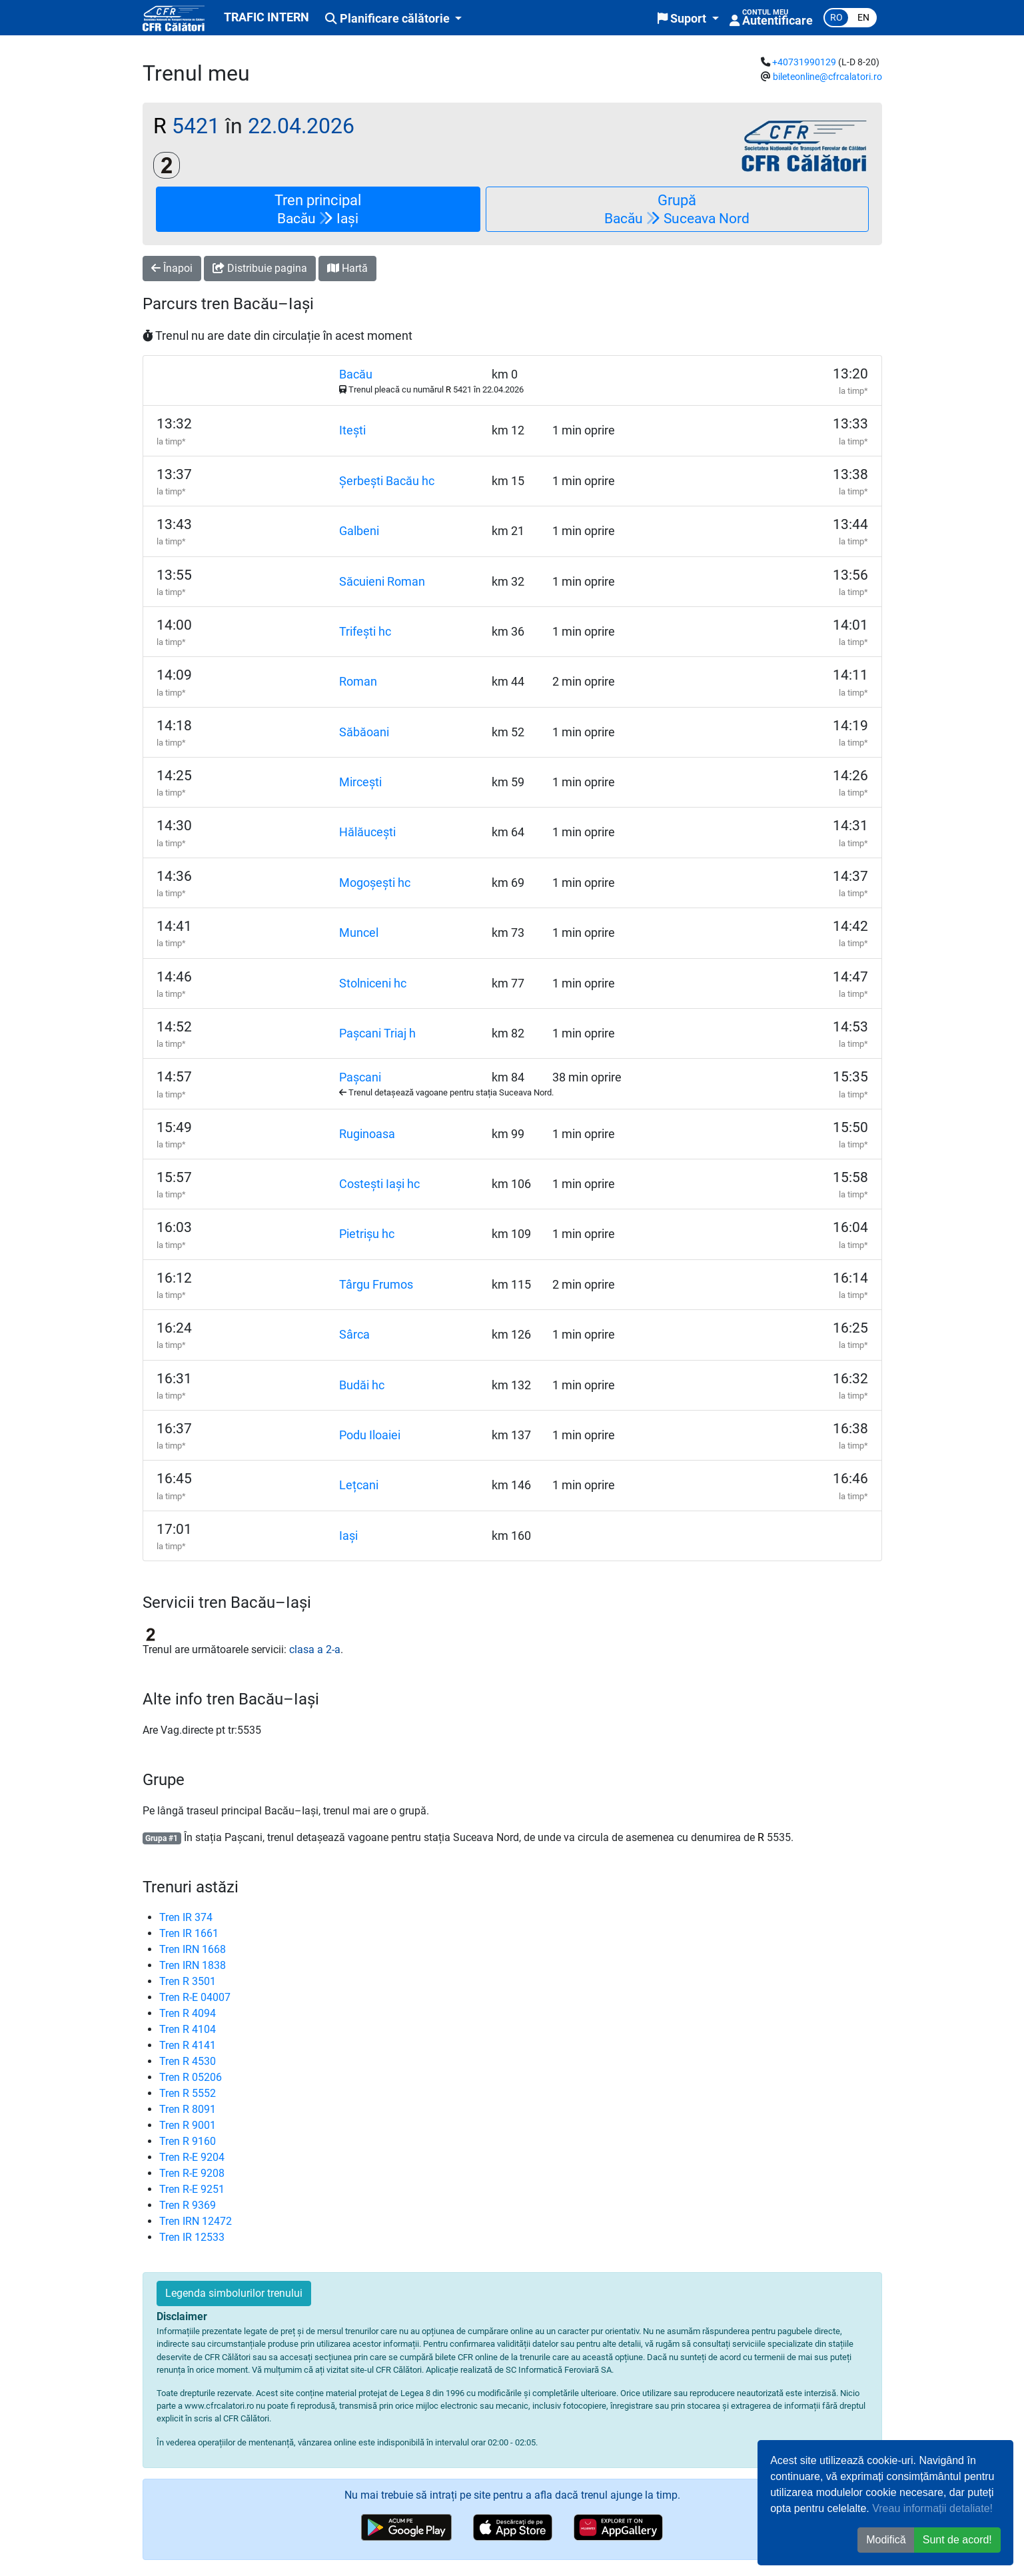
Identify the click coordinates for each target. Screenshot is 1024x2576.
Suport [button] (683, 18)
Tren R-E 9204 (192, 2157)
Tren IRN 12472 (195, 2221)
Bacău (355, 374)
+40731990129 (804, 62)
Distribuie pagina (260, 268)
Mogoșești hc (374, 883)
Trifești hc (365, 631)
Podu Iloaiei (369, 1435)
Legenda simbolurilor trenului (233, 2293)
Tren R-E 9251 (192, 2189)
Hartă (347, 268)
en (863, 17)
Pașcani (360, 1077)
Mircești (360, 782)
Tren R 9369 (187, 2205)
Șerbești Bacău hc (386, 481)
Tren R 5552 (187, 2093)
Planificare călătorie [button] (388, 18)
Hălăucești (367, 832)
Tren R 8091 (187, 2109)
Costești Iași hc (379, 1184)
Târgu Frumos (376, 1284)
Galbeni (359, 531)
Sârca (354, 1334)
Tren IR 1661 (189, 1933)
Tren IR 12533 (192, 2237)
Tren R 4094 (187, 2013)
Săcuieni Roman (382, 581)
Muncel (358, 933)
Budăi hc (361, 1385)
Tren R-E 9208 (192, 2173)
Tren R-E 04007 (195, 1997)
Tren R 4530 (187, 2061)
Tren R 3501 (187, 1981)
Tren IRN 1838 (192, 1965)
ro (836, 17)
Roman (358, 681)
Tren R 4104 (187, 2029)
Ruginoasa (367, 1134)
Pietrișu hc (366, 1234)
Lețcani (358, 1485)
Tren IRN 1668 (192, 1949)
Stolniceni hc (372, 983)
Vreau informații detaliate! (932, 2508)
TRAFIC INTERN (266, 17)
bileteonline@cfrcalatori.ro (827, 77)
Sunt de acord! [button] (957, 2539)
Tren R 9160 (187, 2141)
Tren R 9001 (187, 2125)
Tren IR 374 (186, 1917)
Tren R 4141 (187, 2045)
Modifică (886, 2539)
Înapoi (172, 268)
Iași (348, 1536)
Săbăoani (364, 732)
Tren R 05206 (190, 2077)
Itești (352, 430)
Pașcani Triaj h (377, 1033)
